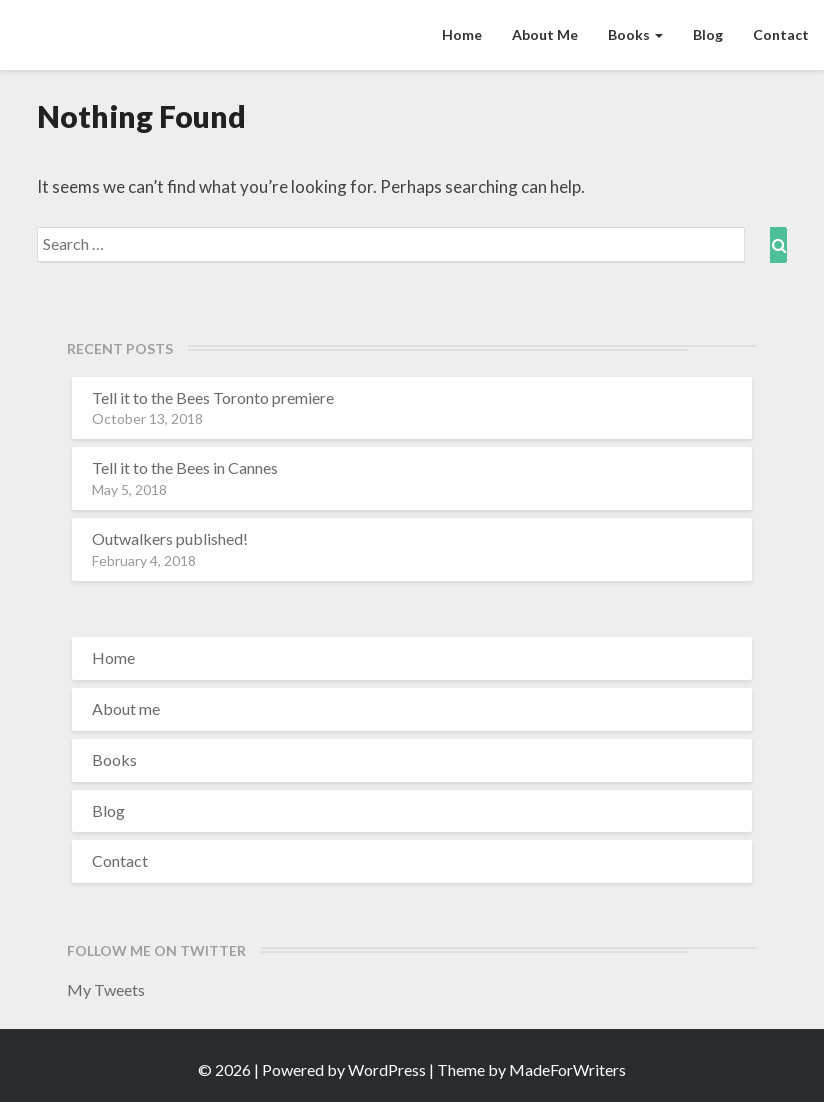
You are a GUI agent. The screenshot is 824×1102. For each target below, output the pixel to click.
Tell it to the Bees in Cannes (185, 467)
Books (635, 34)
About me (545, 34)
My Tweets (106, 989)
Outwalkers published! (170, 538)
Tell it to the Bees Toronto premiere (213, 397)
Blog (708, 34)
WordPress (387, 1069)
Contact (781, 34)
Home (462, 34)
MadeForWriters (567, 1069)
